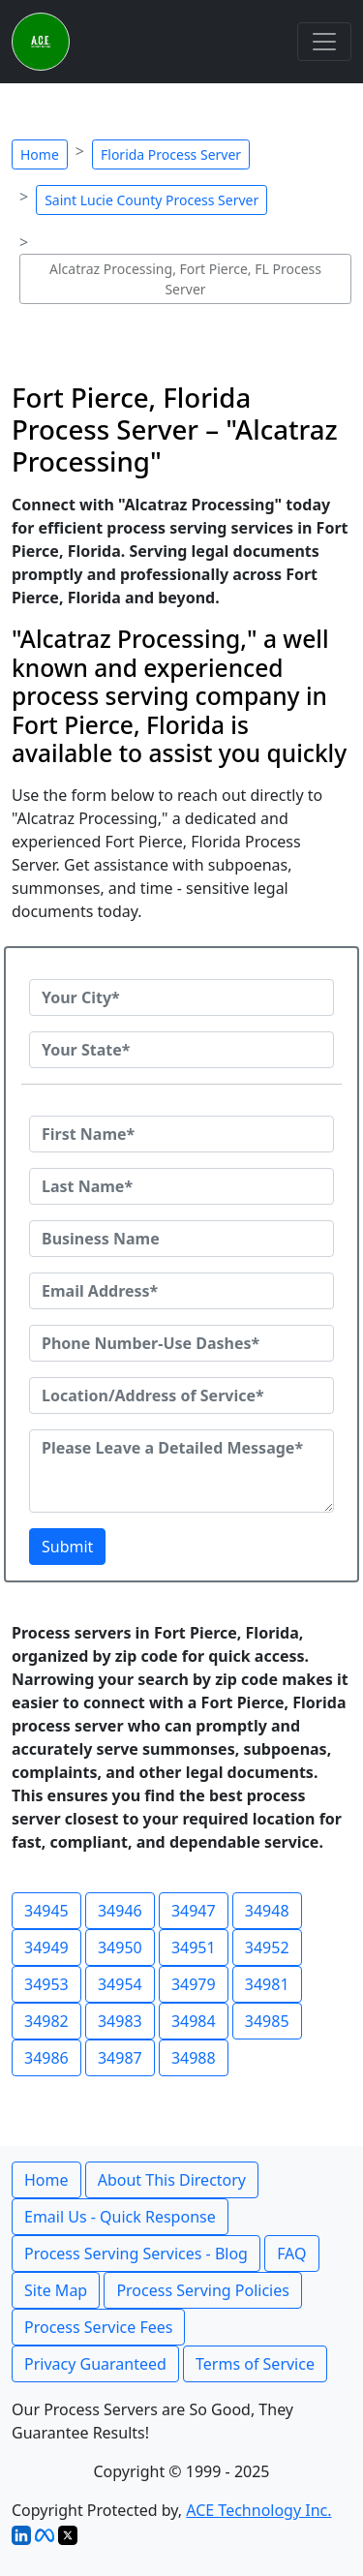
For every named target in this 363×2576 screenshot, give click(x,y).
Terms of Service (255, 2364)
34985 (267, 2021)
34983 (120, 2021)
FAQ (291, 2253)
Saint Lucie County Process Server (151, 200)
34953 (46, 1984)
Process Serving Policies (202, 2290)
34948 (267, 1910)
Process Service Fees (98, 2327)
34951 (193, 1947)
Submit (67, 1546)
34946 (120, 1910)
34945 (46, 1910)
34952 (267, 1947)
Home (39, 154)
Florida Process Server (171, 154)
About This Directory (172, 2180)
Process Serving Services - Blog (136, 2253)
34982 (46, 2021)
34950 (120, 1947)
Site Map (55, 2290)
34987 (120, 2058)
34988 (193, 2058)
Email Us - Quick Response (120, 2216)
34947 (193, 1910)
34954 (120, 1984)
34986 (46, 2058)
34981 (267, 1984)
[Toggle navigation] (324, 41)
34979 (193, 1984)
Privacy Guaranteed (95, 2364)
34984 (193, 2021)
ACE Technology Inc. (258, 2510)
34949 (46, 1947)
